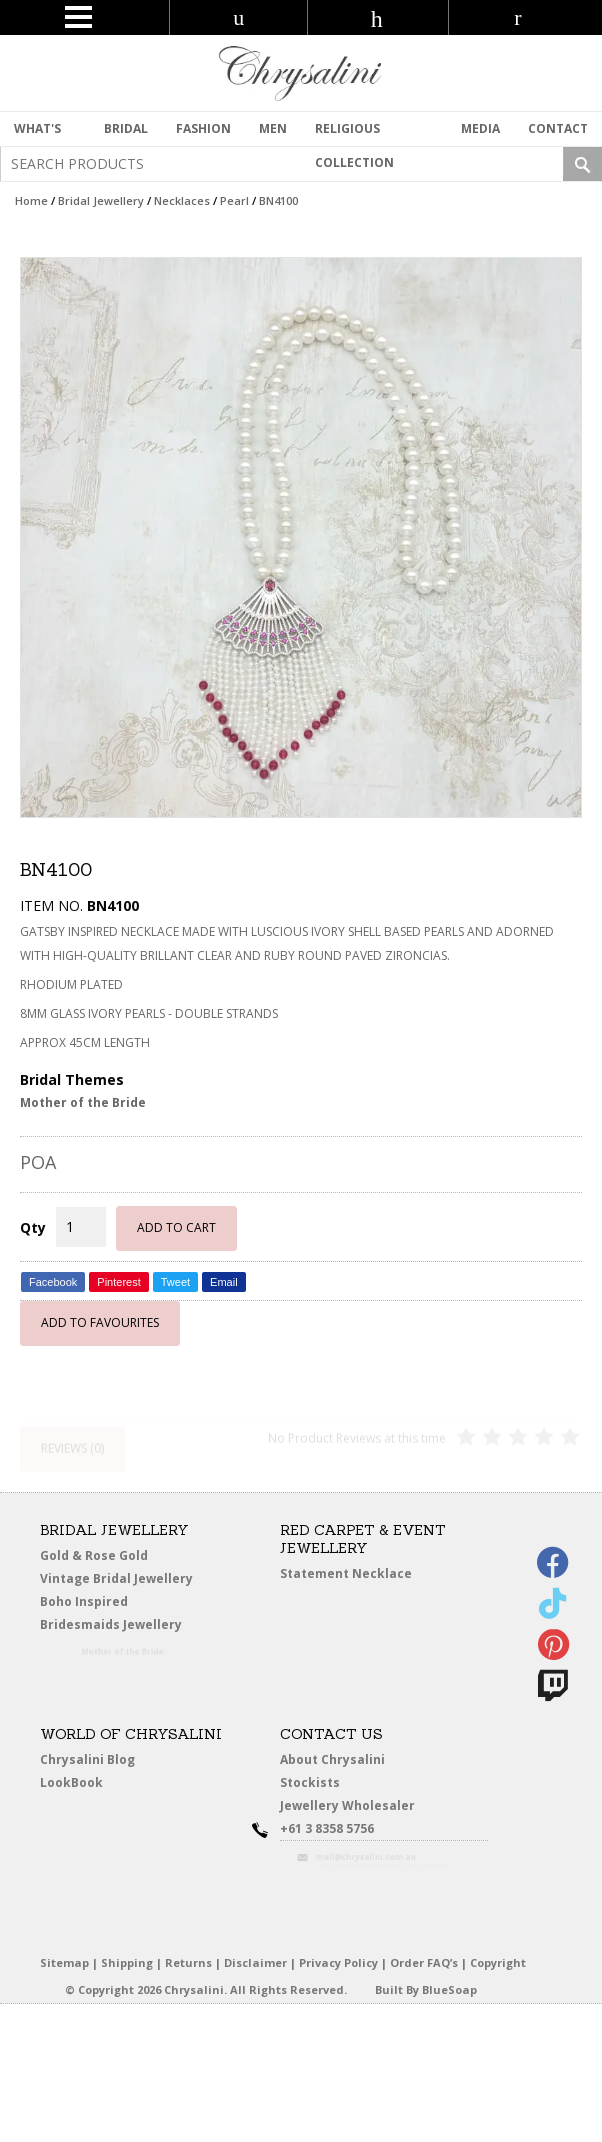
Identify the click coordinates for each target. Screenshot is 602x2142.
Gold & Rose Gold (94, 1555)
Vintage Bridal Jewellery (117, 1579)
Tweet (175, 1282)
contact (558, 128)
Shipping (127, 1962)
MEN (273, 128)
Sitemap (64, 1962)
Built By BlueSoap (426, 1989)
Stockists (313, 1783)
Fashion (203, 128)
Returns (188, 1962)
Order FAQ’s (424, 1962)
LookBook (74, 1783)
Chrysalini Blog (87, 1759)
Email (224, 1282)
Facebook (53, 1282)
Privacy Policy (338, 1962)
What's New (37, 133)
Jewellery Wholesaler (356, 1808)
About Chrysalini (332, 1759)
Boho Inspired (103, 1604)
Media (480, 128)
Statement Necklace (346, 1573)
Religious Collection (354, 133)
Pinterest (118, 1282)
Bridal (126, 128)
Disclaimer (255, 1962)
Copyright (498, 1962)
